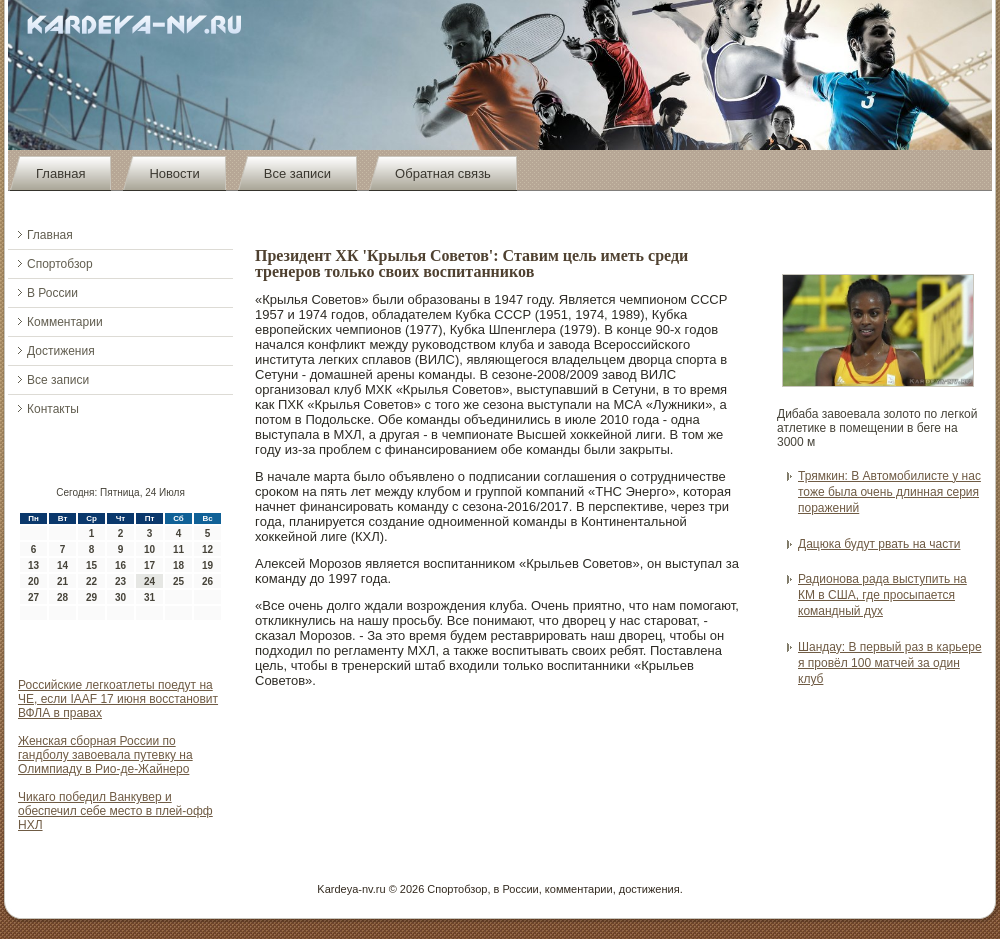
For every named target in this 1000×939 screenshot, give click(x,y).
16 (120, 565)
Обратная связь (443, 173)
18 (178, 565)
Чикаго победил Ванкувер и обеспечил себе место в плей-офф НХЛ (115, 811)
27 (33, 597)
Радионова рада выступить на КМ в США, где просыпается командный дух (882, 595)
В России (52, 293)
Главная (60, 173)
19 (207, 565)
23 (120, 581)
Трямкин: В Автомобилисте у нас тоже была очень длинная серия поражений (889, 492)
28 (62, 597)
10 (149, 549)
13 (33, 565)
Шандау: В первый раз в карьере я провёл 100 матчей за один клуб (890, 663)
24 (149, 581)
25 (178, 581)
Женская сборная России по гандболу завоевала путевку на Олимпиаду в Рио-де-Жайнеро (105, 755)
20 (33, 581)
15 (91, 565)
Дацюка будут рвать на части (879, 544)
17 (149, 565)
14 (62, 565)
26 (207, 581)
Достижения (61, 351)
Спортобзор (60, 264)
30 (120, 597)
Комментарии (65, 322)
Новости (174, 173)
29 (91, 597)
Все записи (297, 173)
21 (62, 581)
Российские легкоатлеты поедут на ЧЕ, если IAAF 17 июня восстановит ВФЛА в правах (118, 699)
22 (91, 581)
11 (178, 549)
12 (207, 549)
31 (149, 597)
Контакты (53, 409)
